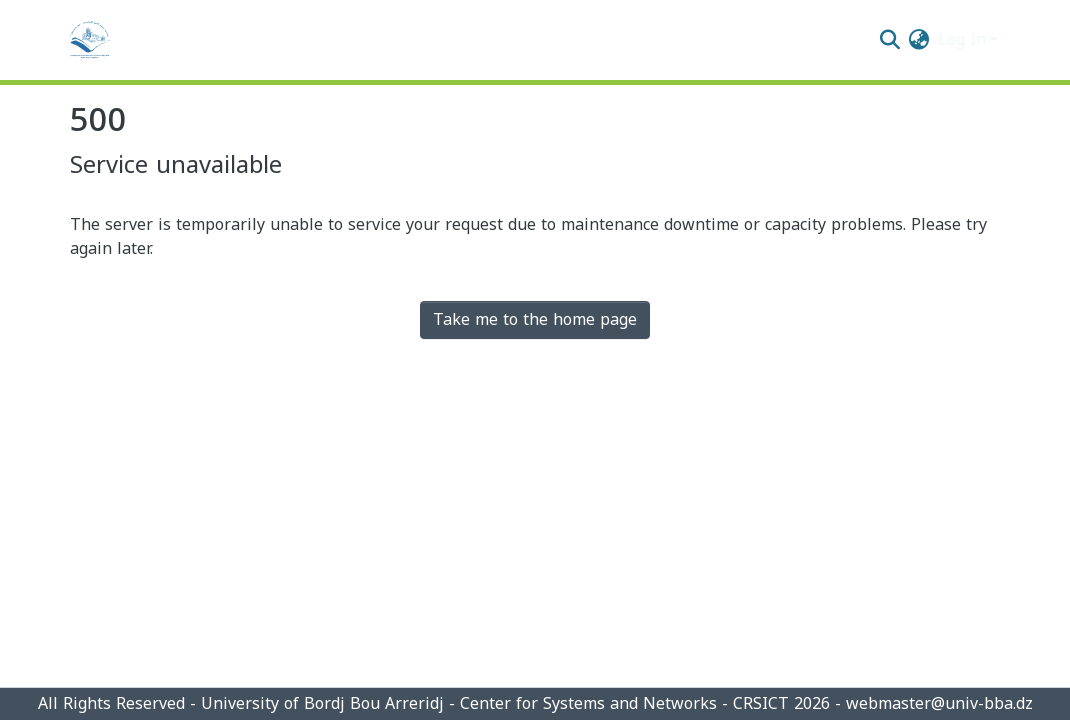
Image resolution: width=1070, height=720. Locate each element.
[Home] (90, 40)
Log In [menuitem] (962, 39)
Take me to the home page (535, 319)
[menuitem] (919, 40)
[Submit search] (890, 40)
